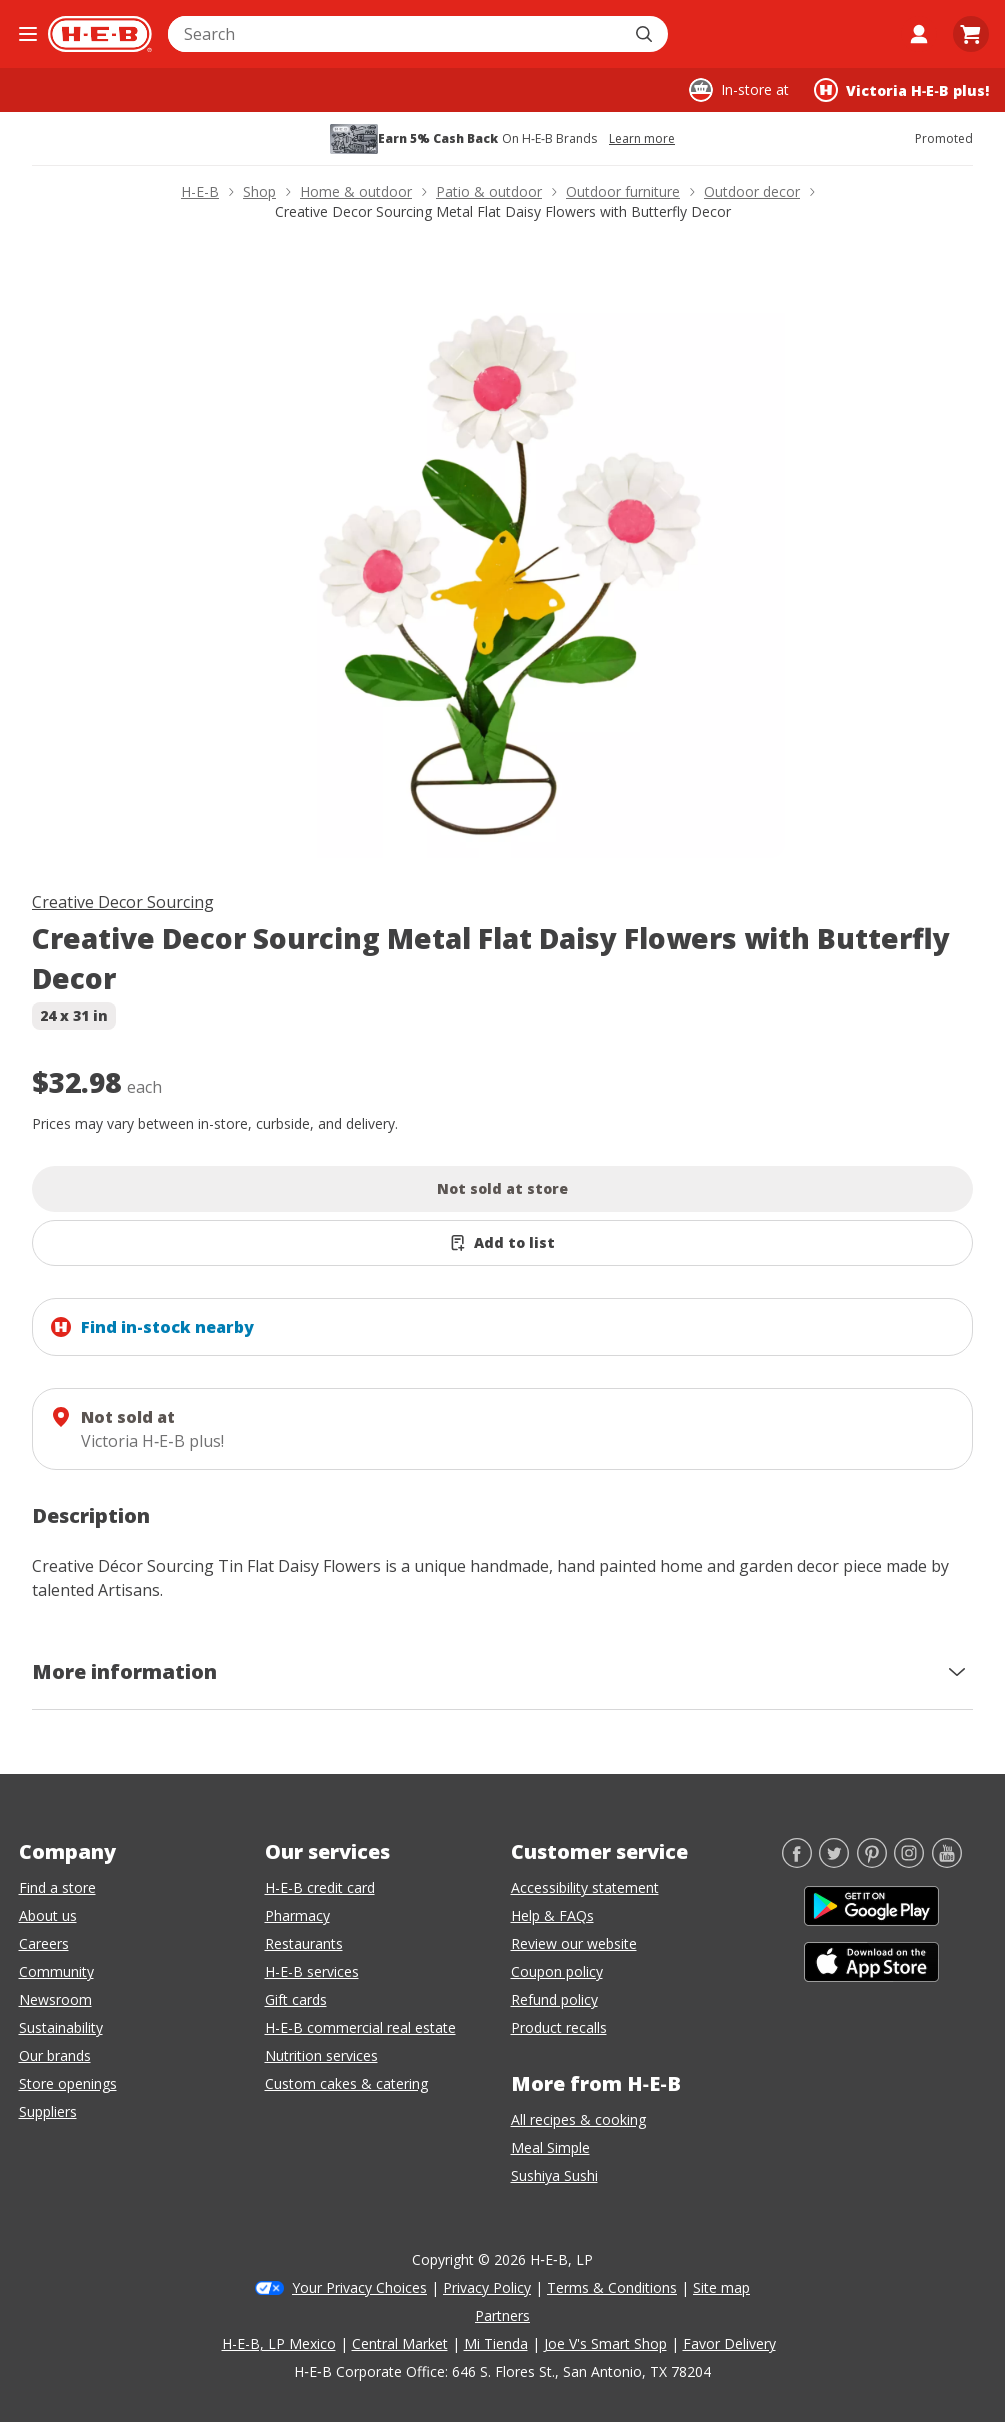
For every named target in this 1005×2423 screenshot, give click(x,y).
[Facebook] (797, 1862)
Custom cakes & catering (346, 2083)
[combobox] (396, 34)
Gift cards (296, 1999)
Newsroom (55, 1999)
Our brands (55, 2055)
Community (56, 1971)
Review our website (574, 1943)
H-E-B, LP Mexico (279, 2343)
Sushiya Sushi (554, 2175)
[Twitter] (834, 1862)
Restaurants (304, 1943)
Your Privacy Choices (359, 2287)
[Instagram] (909, 1862)
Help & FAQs (552, 1915)
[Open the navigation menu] (28, 34)
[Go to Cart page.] (971, 34)
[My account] (919, 34)
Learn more (642, 139)
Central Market (400, 2343)
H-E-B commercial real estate (360, 2027)
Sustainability (61, 2027)
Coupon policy (557, 1971)
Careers (44, 1943)
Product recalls (559, 2027)
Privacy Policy (487, 2287)
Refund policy (554, 1999)
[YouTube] (947, 1862)
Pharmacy (297, 1915)
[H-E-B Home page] (100, 34)
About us (48, 1915)
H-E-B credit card (320, 1887)
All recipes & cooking (578, 2119)
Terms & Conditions (612, 2287)
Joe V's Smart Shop (605, 2343)
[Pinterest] (872, 1862)
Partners (502, 2315)
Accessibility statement (585, 1887)
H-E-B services (312, 1971)
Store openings (68, 2083)
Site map (721, 2287)
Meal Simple (550, 2147)
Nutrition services (321, 2055)
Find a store (57, 1887)
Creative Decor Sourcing (123, 902)
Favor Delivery (729, 2343)
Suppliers (48, 2111)
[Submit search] (646, 34)
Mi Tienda (496, 2343)
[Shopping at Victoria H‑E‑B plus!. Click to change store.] (901, 90)
